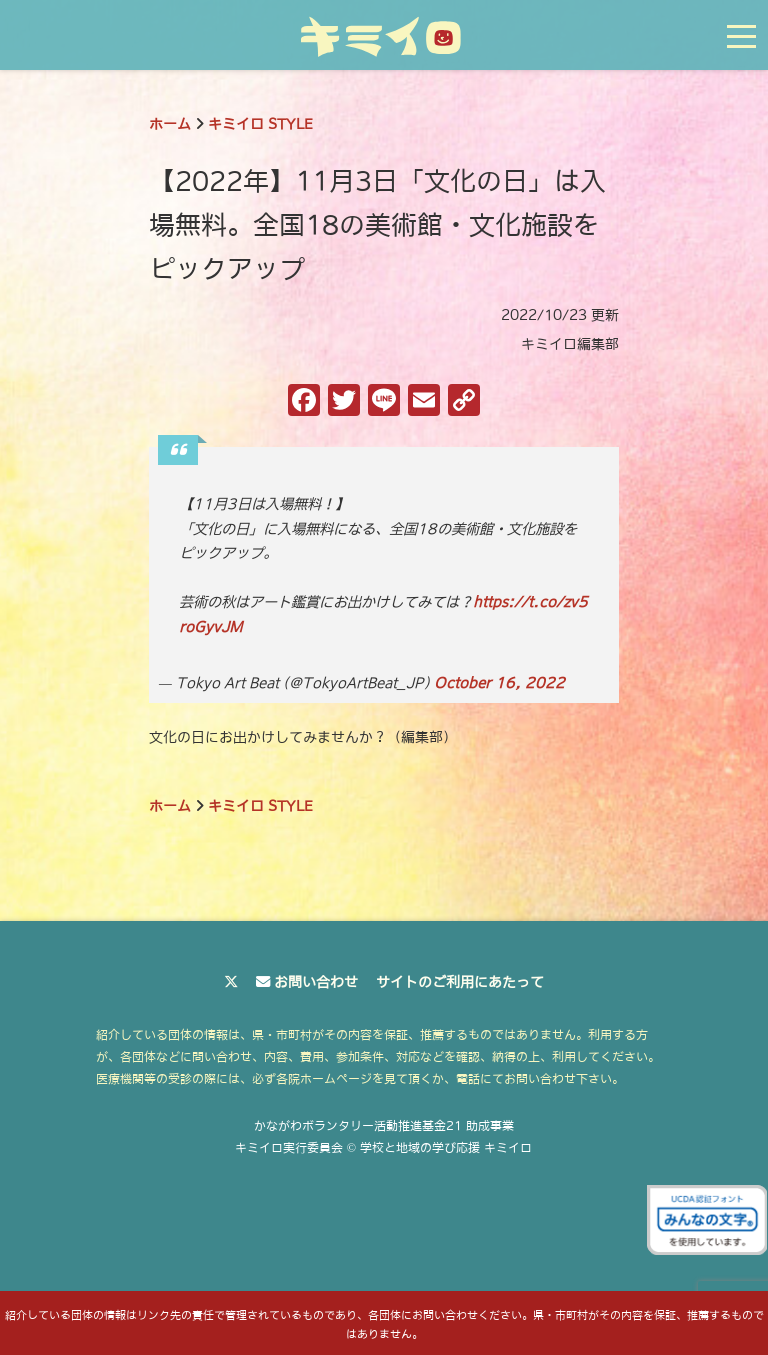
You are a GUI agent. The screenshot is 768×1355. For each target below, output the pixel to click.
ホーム (170, 124)
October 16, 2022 (499, 683)
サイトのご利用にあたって (460, 982)
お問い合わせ (316, 982)
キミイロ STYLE (260, 124)
